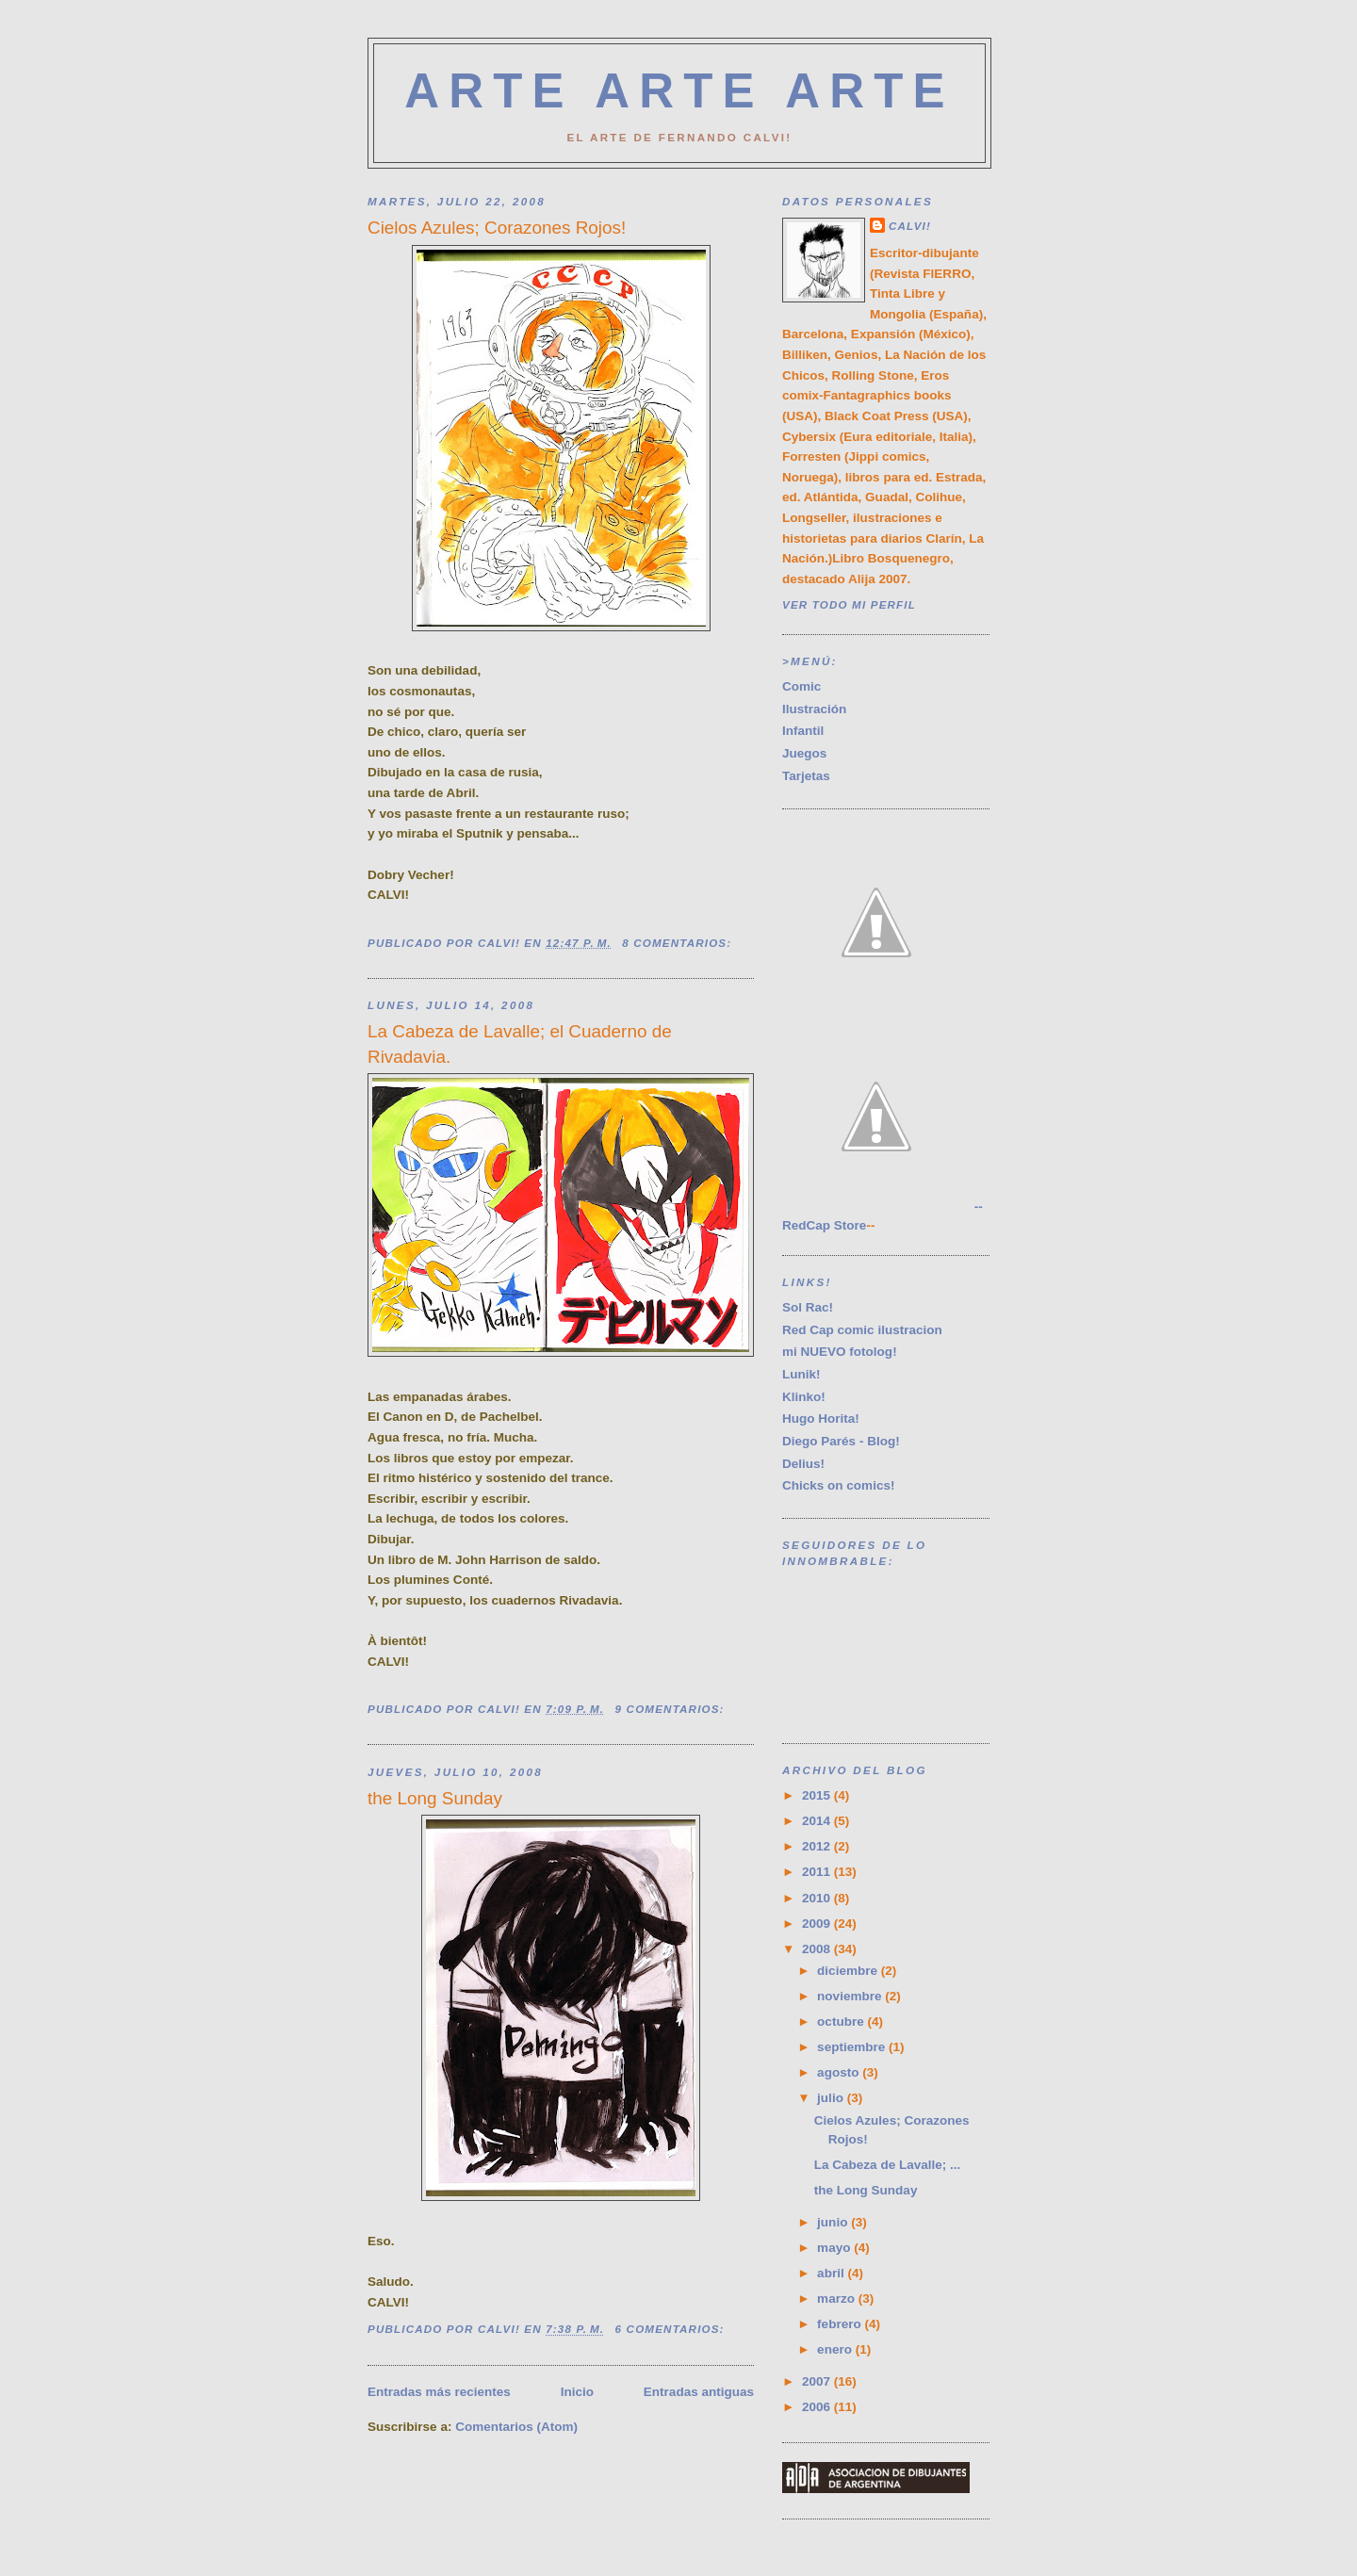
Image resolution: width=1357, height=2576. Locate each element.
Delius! (803, 1464)
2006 (818, 2407)
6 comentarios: (671, 2329)
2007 (818, 2381)
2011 (818, 1872)
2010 (818, 1898)
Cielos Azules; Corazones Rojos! (497, 227)
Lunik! (801, 1374)
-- (882, 1206)
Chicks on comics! (838, 1485)
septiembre (853, 2047)
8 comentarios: (678, 943)
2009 (818, 1923)
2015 (818, 1795)
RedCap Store (824, 1225)
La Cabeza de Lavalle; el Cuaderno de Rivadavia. (520, 1043)
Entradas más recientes (439, 2392)
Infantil (803, 731)
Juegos (804, 753)
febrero (840, 2324)
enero (836, 2349)
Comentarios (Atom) (516, 2427)
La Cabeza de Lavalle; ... (887, 2165)
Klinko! (804, 1397)
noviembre (851, 1996)
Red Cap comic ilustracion (862, 1330)
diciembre (849, 1971)
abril (832, 2273)
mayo (835, 2248)
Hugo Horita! (820, 1418)
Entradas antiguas (699, 2392)
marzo (837, 2298)
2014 (818, 1821)
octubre (842, 2021)
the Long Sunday (435, 1798)
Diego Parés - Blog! (841, 1441)
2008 (818, 1949)
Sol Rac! (807, 1307)
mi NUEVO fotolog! (839, 1352)
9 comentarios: (671, 1709)
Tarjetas (806, 776)
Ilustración (814, 709)
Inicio (577, 2392)
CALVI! (910, 226)
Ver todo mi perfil (849, 604)
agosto (839, 2072)
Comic (801, 686)
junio (834, 2222)
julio (832, 2098)
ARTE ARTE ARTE (679, 91)
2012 (818, 1846)
